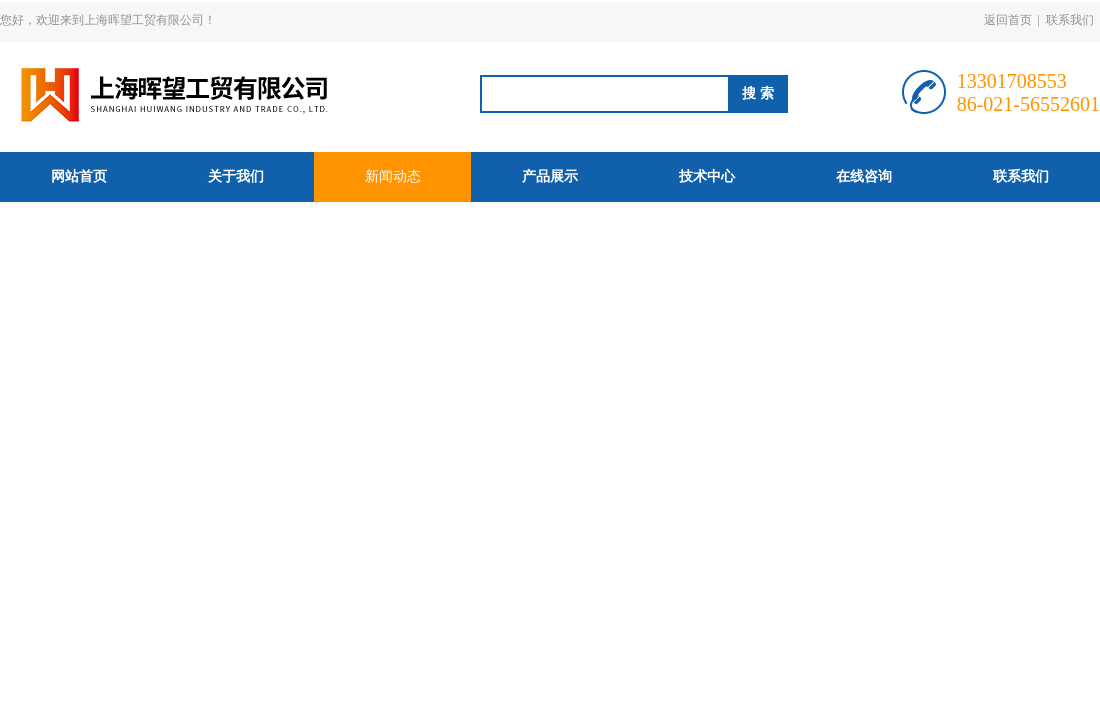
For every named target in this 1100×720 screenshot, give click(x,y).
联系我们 (1070, 20)
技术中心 (707, 176)
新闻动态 (393, 176)
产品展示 (550, 176)
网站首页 (79, 176)
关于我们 (236, 176)
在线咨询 (864, 176)
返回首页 (1008, 20)
